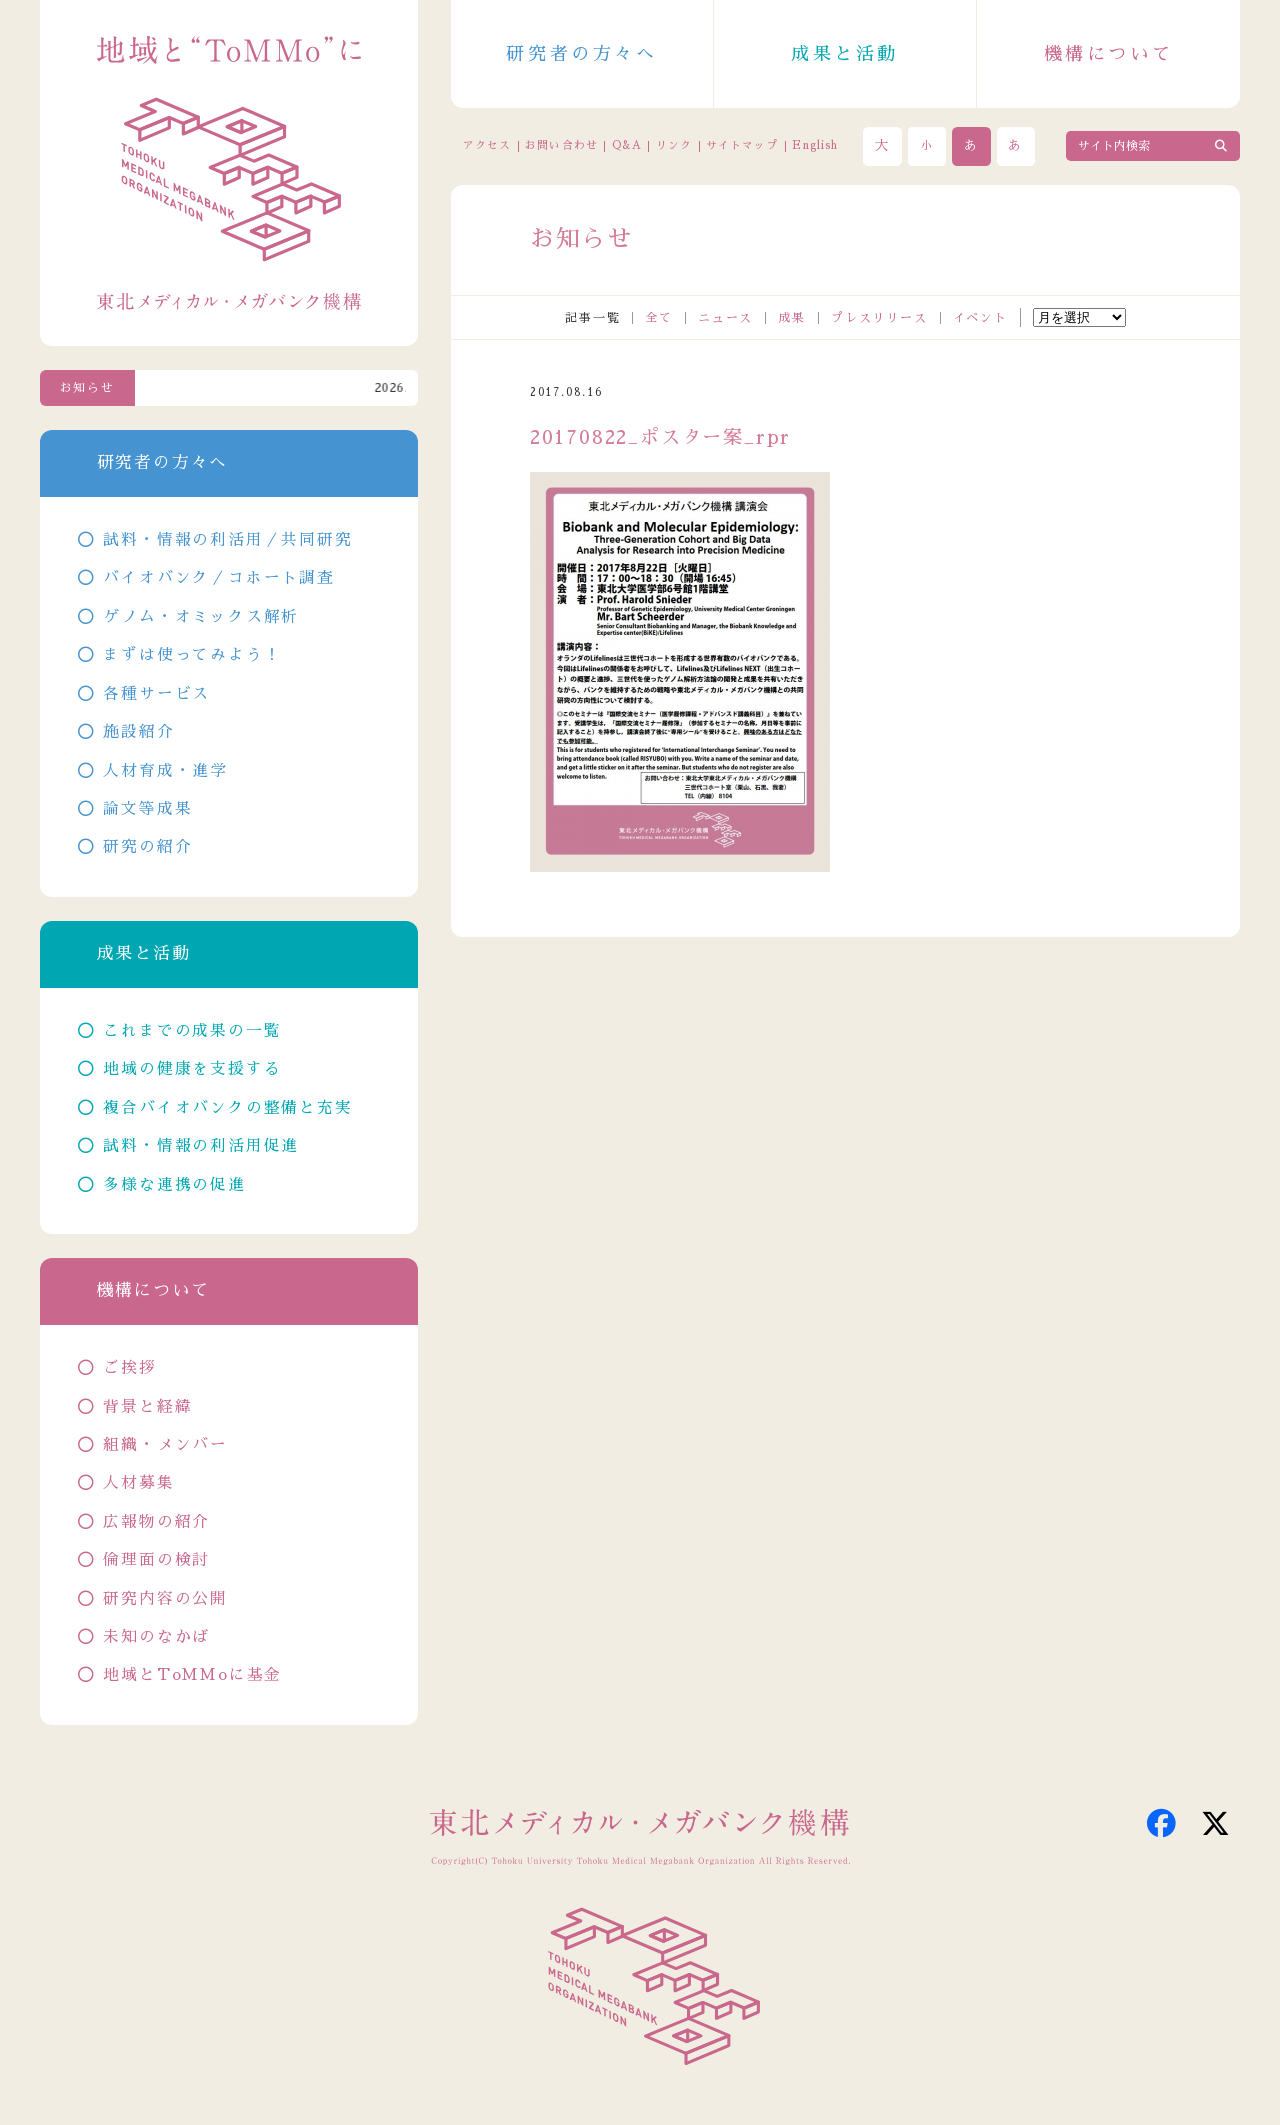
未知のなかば (156, 1637)
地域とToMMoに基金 (192, 1675)
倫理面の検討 (156, 1560)
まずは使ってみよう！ (192, 655)
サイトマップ (742, 145)
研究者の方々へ (581, 54)
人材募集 (138, 1483)
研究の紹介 (147, 847)
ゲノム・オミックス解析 (201, 617)
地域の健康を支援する (192, 1069)
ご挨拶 (129, 1368)
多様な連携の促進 (174, 1185)
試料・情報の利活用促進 (201, 1146)
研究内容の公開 (165, 1599)
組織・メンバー (165, 1445)
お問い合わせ (561, 145)
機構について (1109, 54)
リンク (674, 145)
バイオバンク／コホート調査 (218, 578)
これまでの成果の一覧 (192, 1031)
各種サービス (156, 694)
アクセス (487, 145)
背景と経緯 (147, 1407)
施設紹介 (138, 732)
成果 (792, 318)
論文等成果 (147, 809)
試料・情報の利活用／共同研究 (227, 540)
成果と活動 (845, 54)
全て (659, 318)
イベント (980, 318)
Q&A (627, 145)
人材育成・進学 (165, 771)
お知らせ (87, 388)
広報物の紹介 (156, 1522)
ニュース (725, 318)
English (815, 145)
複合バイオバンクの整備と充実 (227, 1108)
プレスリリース (879, 318)
